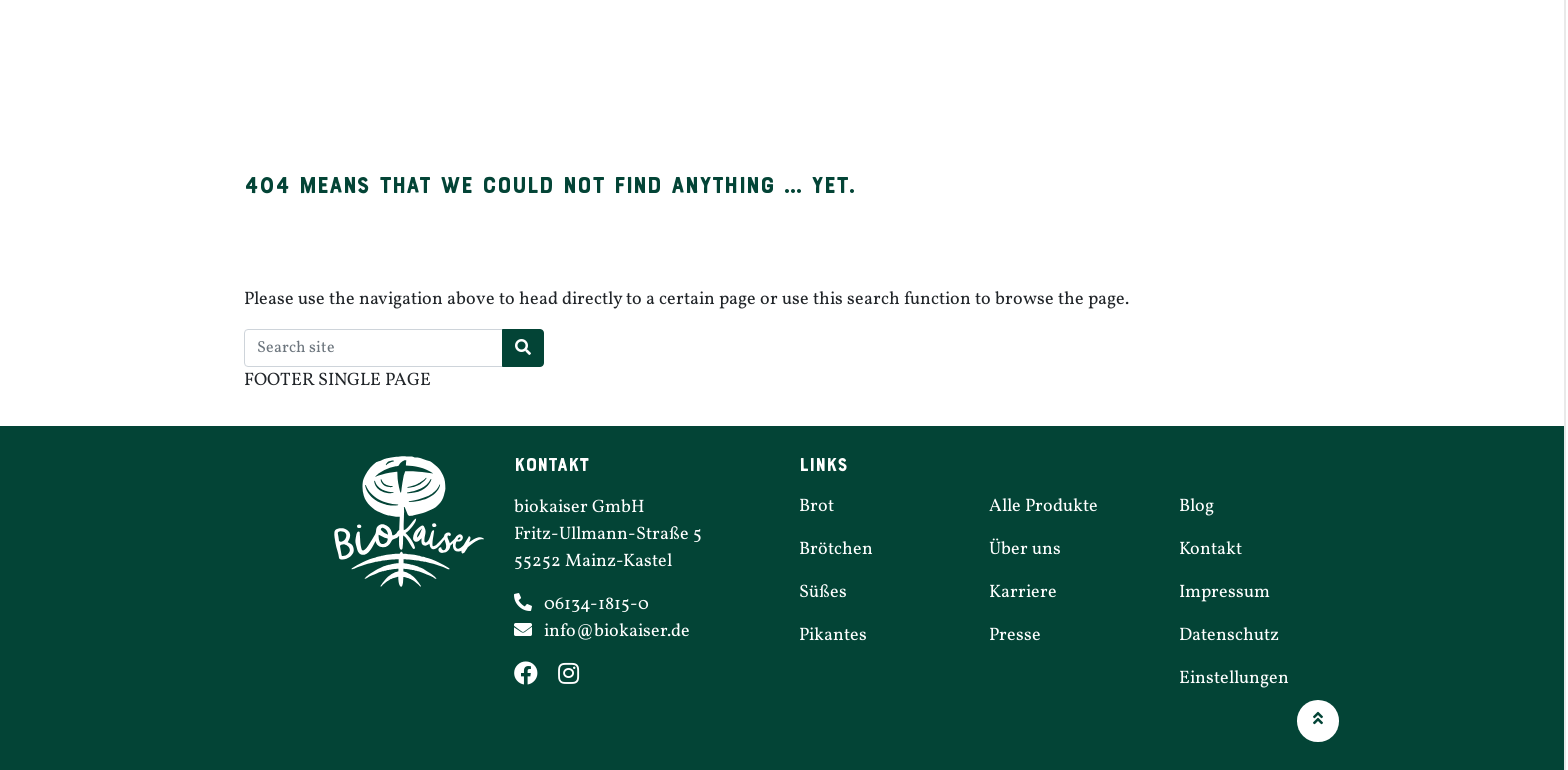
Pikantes (896, 83)
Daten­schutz (1229, 635)
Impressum (1224, 592)
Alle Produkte (1043, 506)
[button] (1318, 721)
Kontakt (1210, 549)
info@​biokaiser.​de (617, 631)
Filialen (1028, 83)
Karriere (1160, 83)
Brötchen (641, 83)
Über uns (1298, 83)
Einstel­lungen (1234, 678)
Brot (520, 83)
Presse (1015, 635)
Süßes (770, 83)
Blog (1196, 506)
